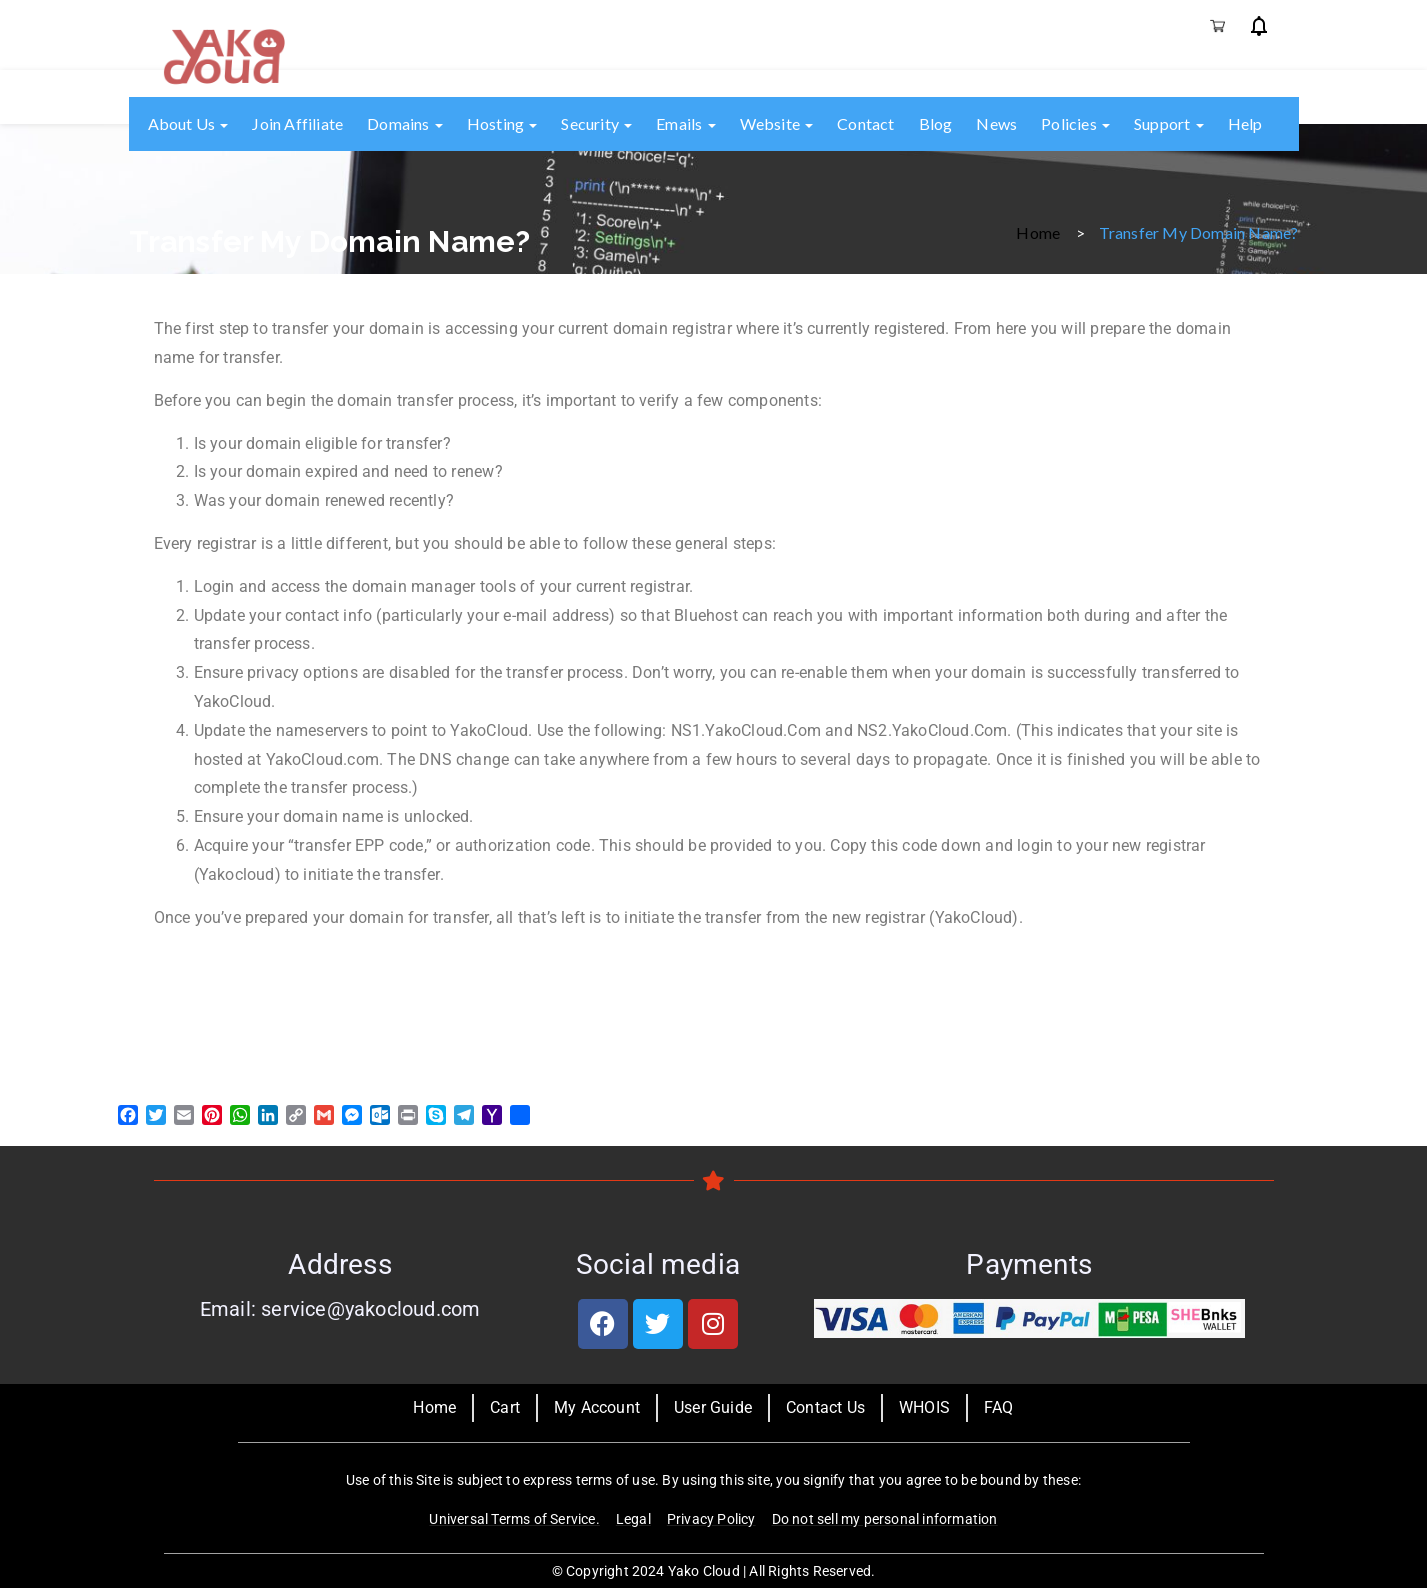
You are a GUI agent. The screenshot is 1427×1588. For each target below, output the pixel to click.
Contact (865, 123)
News (996, 123)
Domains (405, 123)
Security (596, 123)
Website (777, 123)
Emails (685, 123)
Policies (1075, 123)
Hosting (502, 123)
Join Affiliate (297, 123)
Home (1038, 231)
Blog (936, 123)
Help (1245, 123)
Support (1169, 123)
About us (188, 123)
